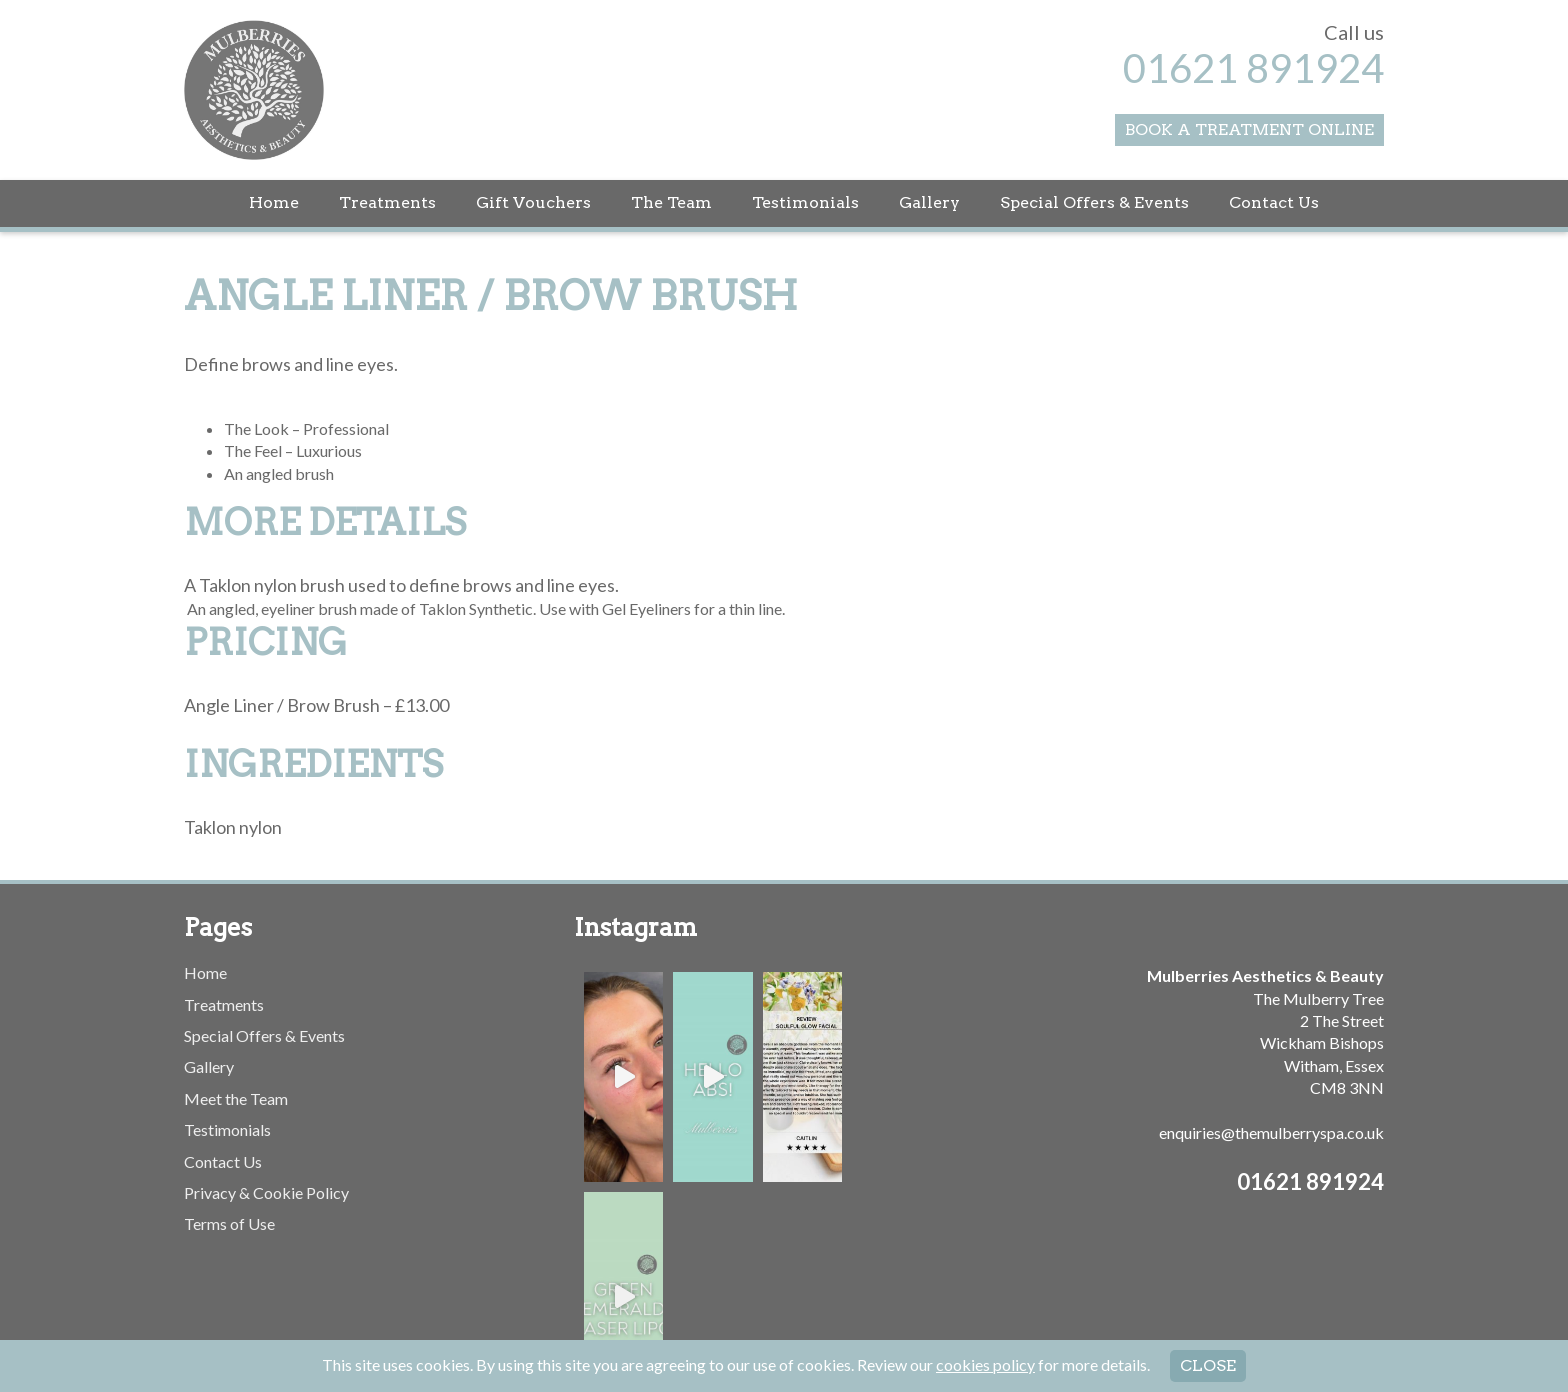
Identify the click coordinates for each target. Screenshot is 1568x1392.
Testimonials (805, 202)
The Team (671, 202)
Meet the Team (236, 1098)
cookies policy (985, 1364)
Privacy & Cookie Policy (266, 1192)
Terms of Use (229, 1223)
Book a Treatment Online (1249, 129)
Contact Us (1274, 202)
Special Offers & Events (1094, 202)
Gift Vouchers (533, 202)
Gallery (929, 202)
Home (274, 202)
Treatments (387, 202)
